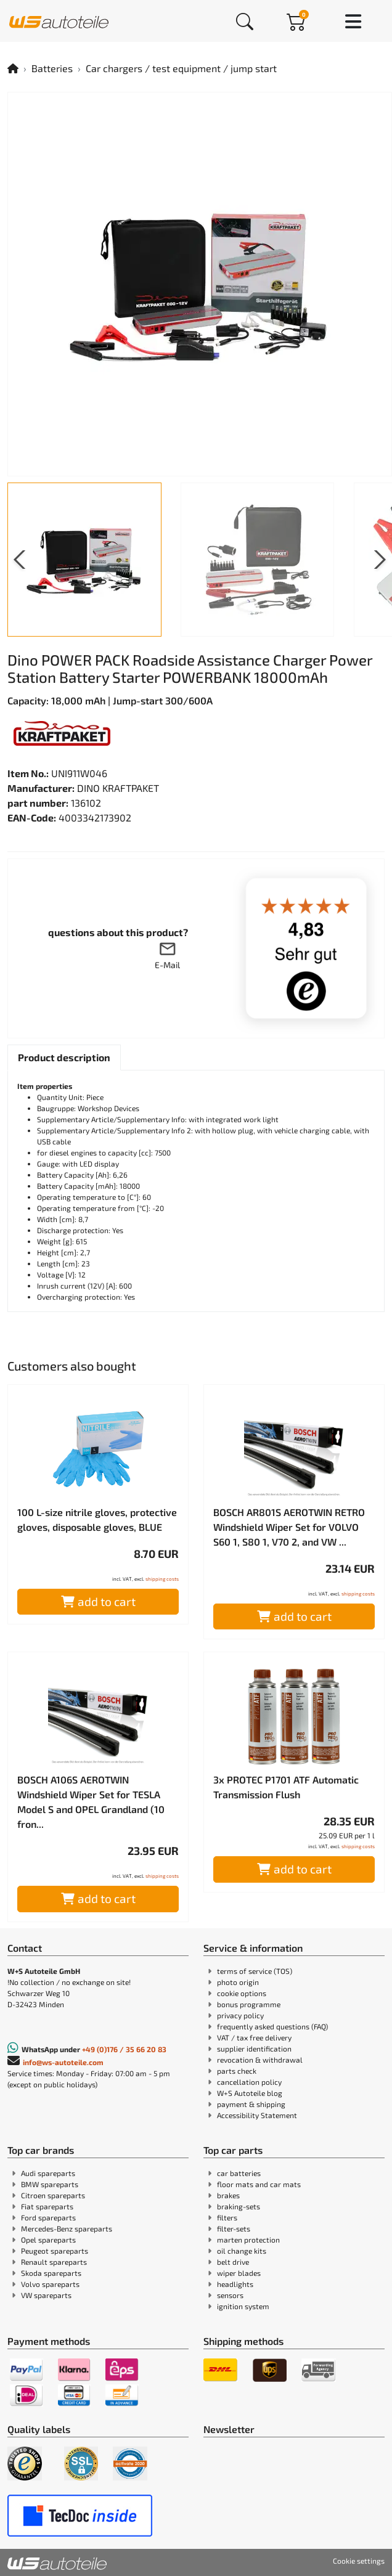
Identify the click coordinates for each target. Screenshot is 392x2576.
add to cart (98, 1601)
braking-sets (238, 2206)
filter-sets (233, 2228)
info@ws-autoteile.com (63, 2062)
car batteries (239, 2173)
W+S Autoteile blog (249, 2093)
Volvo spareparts (50, 2284)
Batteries (52, 68)
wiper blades (239, 2272)
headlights (235, 2284)
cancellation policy (249, 2081)
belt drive (233, 2261)
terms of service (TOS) (254, 1971)
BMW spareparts (49, 2184)
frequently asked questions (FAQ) (272, 2026)
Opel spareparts (48, 2239)
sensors (230, 2295)
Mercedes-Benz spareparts (66, 2228)
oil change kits (241, 2250)
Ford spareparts (48, 2217)
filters (227, 2217)
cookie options (241, 1993)
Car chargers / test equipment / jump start (181, 68)
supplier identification (254, 2048)
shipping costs (162, 1579)
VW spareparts (46, 2295)
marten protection (248, 2239)
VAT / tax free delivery (254, 2037)
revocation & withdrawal (260, 2059)
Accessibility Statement (257, 2115)
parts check (236, 2070)
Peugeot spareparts (54, 2250)
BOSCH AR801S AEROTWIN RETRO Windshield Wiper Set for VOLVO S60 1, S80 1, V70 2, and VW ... (289, 1526)
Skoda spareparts (51, 2272)
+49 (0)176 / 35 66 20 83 (124, 2049)
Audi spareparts (48, 2173)
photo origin (238, 1982)
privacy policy (240, 2015)
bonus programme (248, 2004)
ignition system (243, 2306)
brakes (228, 2195)
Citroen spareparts (53, 2195)
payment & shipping (251, 2104)
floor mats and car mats (259, 2184)
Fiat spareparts (47, 2206)
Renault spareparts (54, 2261)
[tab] (64, 1057)
